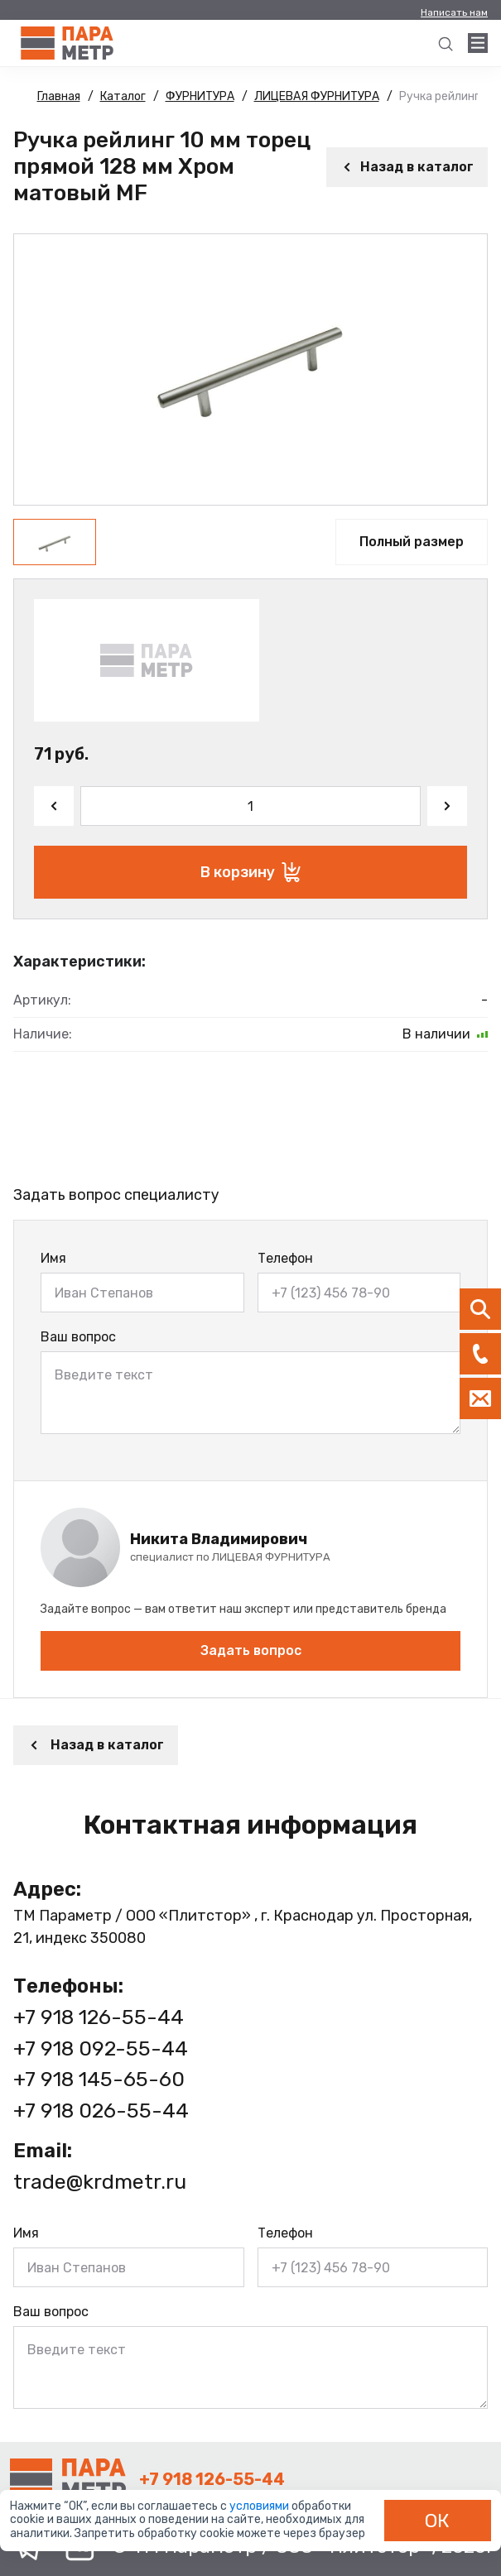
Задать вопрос (250, 1650)
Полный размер (411, 541)
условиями (260, 2506)
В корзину (250, 872)
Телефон (285, 1258)
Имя (53, 1258)
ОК (437, 2520)
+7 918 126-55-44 (98, 2017)
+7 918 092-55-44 (100, 2048)
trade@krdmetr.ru (99, 2182)
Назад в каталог (407, 167)
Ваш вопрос (78, 1337)
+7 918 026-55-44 (101, 2111)
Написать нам (454, 12)
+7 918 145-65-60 (99, 2079)
